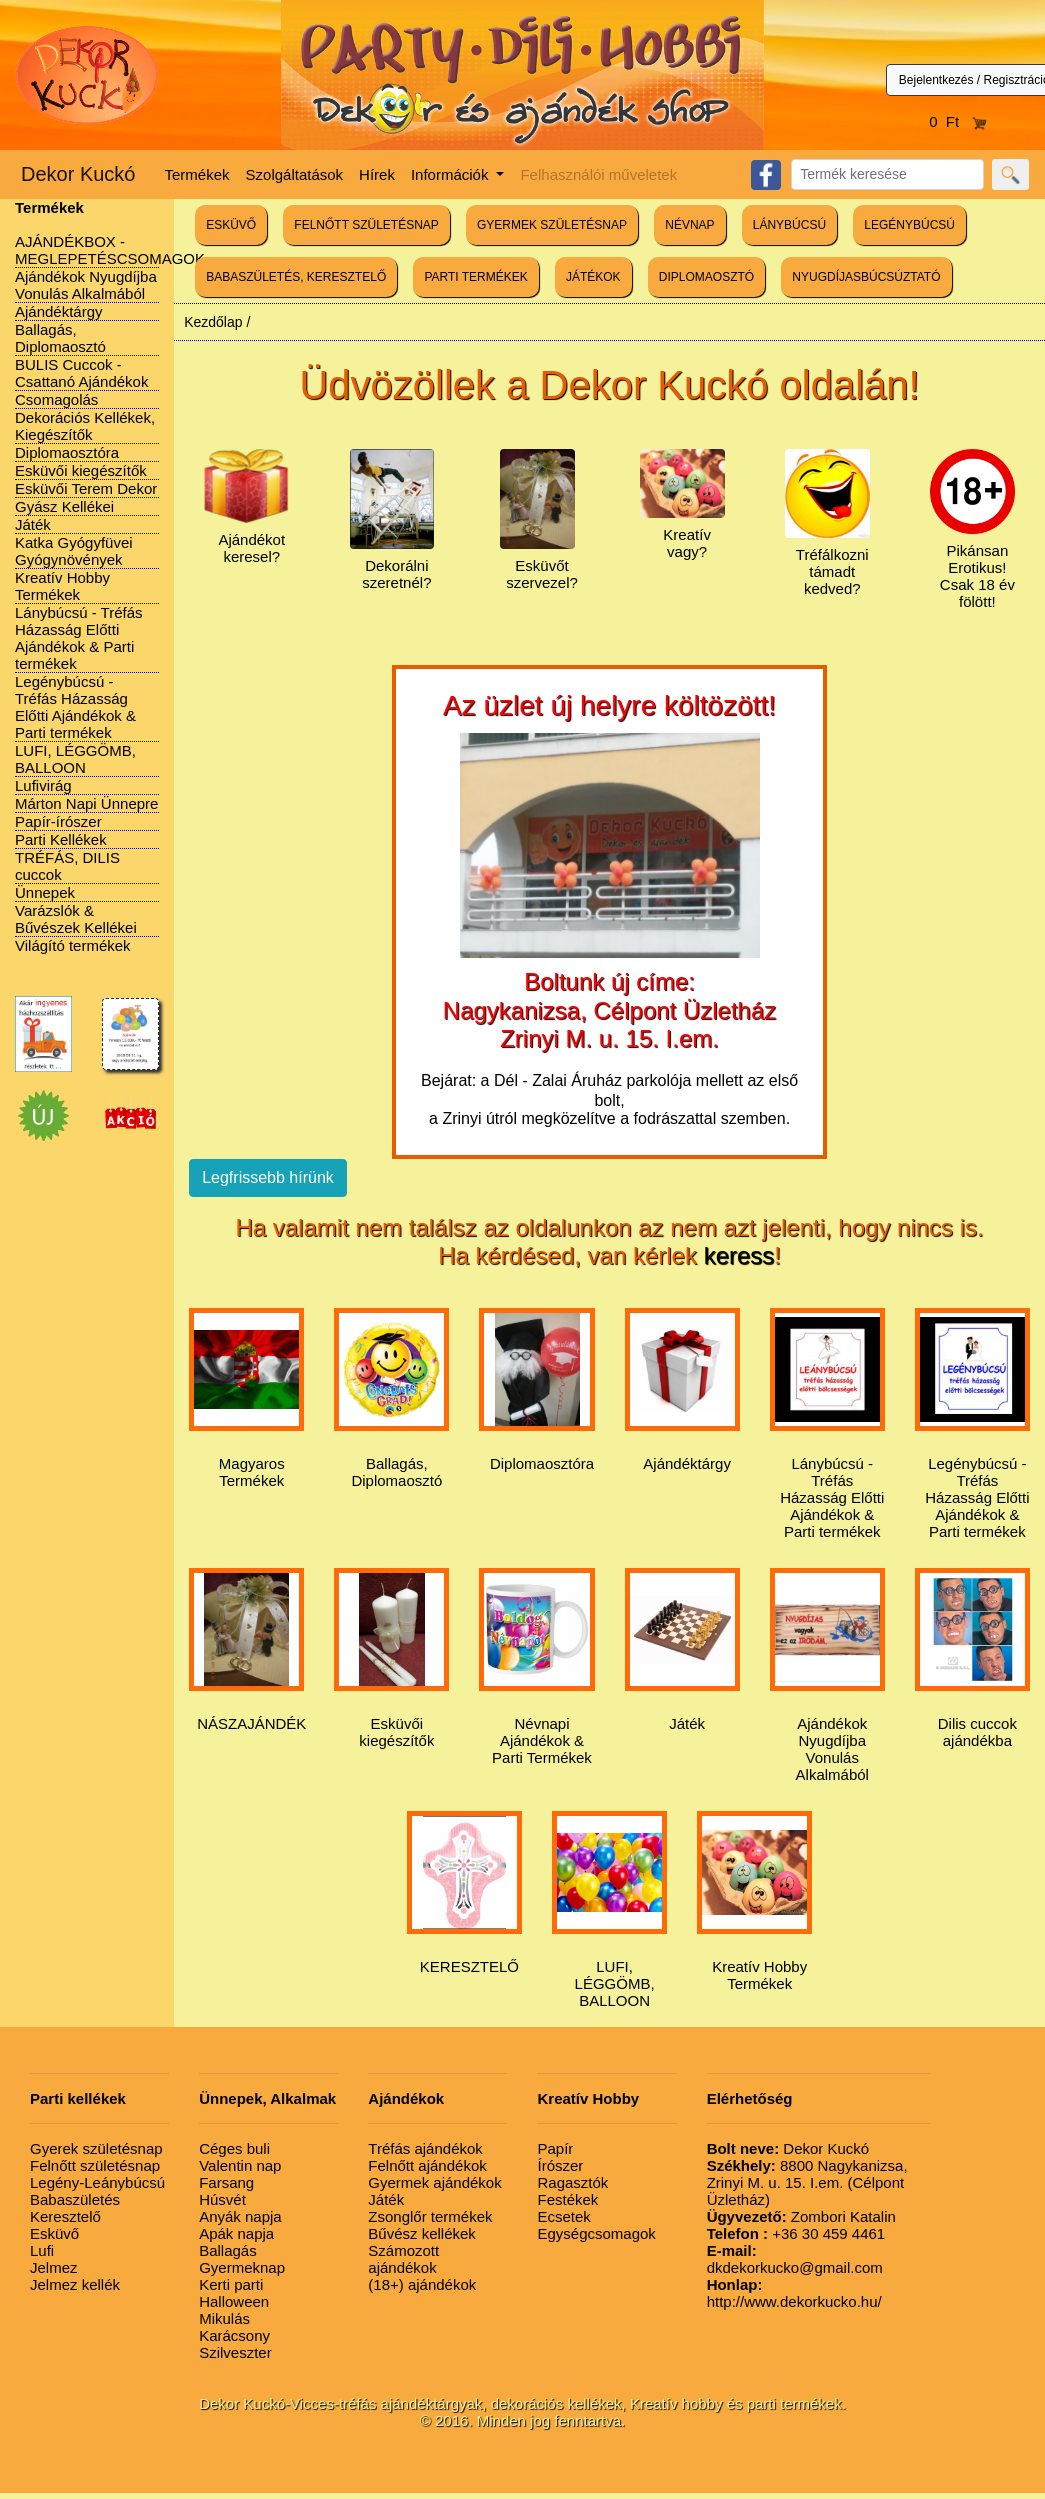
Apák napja (236, 2233)
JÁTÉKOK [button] (593, 277)
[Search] (887, 174)
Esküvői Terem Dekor (86, 488)
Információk (452, 174)
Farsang (226, 2182)
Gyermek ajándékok (434, 2182)
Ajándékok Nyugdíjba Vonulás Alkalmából (86, 285)
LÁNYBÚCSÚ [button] (789, 225)
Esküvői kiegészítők (81, 470)
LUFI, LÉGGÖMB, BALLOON (75, 759)
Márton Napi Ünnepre (86, 803)
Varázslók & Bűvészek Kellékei (76, 919)
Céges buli (234, 2148)
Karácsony (234, 2335)
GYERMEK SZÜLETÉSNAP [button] (552, 225)
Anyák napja (240, 2216)
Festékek (567, 2199)
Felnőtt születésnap (95, 2165)
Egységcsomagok (596, 2233)
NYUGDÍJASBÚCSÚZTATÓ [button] (866, 277)
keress (739, 1255)
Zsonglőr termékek (430, 2216)
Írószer (560, 2165)
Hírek (377, 174)
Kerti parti (231, 2284)
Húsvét (222, 2199)
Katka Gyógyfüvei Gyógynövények (74, 551)
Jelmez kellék (75, 2284)
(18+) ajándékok (422, 2284)
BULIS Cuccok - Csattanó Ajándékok (81, 373)
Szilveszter (235, 2352)
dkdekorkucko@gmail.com (795, 2259)
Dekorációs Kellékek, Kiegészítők (85, 426)
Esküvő (54, 2233)
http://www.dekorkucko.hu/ (794, 2293)
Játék (33, 524)
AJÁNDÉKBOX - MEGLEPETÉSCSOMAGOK (110, 250)
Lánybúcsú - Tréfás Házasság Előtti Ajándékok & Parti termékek (79, 638)
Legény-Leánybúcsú (97, 2182)
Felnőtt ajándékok (427, 2165)
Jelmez (54, 2267)
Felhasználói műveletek (598, 174)
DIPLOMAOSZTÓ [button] (706, 277)
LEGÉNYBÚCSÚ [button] (909, 225)
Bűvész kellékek (422, 2233)
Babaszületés (75, 2199)
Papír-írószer (58, 821)
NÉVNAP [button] (689, 225)
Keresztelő (65, 2216)
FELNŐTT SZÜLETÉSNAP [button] (366, 225)
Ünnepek (45, 892)
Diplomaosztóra (67, 452)
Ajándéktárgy (59, 311)
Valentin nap (240, 2165)
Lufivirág (43, 785)
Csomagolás (56, 399)
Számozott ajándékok (403, 2259)
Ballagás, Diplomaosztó (60, 338)
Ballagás (228, 2250)
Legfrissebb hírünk (268, 1177)
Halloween (234, 2301)
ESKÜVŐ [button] (231, 225)
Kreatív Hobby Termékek (62, 586)
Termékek (197, 174)
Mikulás (224, 2318)
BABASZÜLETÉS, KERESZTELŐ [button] (296, 277)
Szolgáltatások (295, 174)
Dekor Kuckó (78, 174)
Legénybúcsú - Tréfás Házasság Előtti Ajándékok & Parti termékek (75, 707)
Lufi (42, 2250)
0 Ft (958, 121)
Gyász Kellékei (64, 506)
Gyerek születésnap (96, 2148)
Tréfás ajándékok (425, 2148)
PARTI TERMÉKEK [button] (475, 277)
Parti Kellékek (61, 839)
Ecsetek (563, 2216)
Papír (555, 2148)
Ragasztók (572, 2182)
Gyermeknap (242, 2267)
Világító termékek (73, 945)
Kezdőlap (213, 322)
